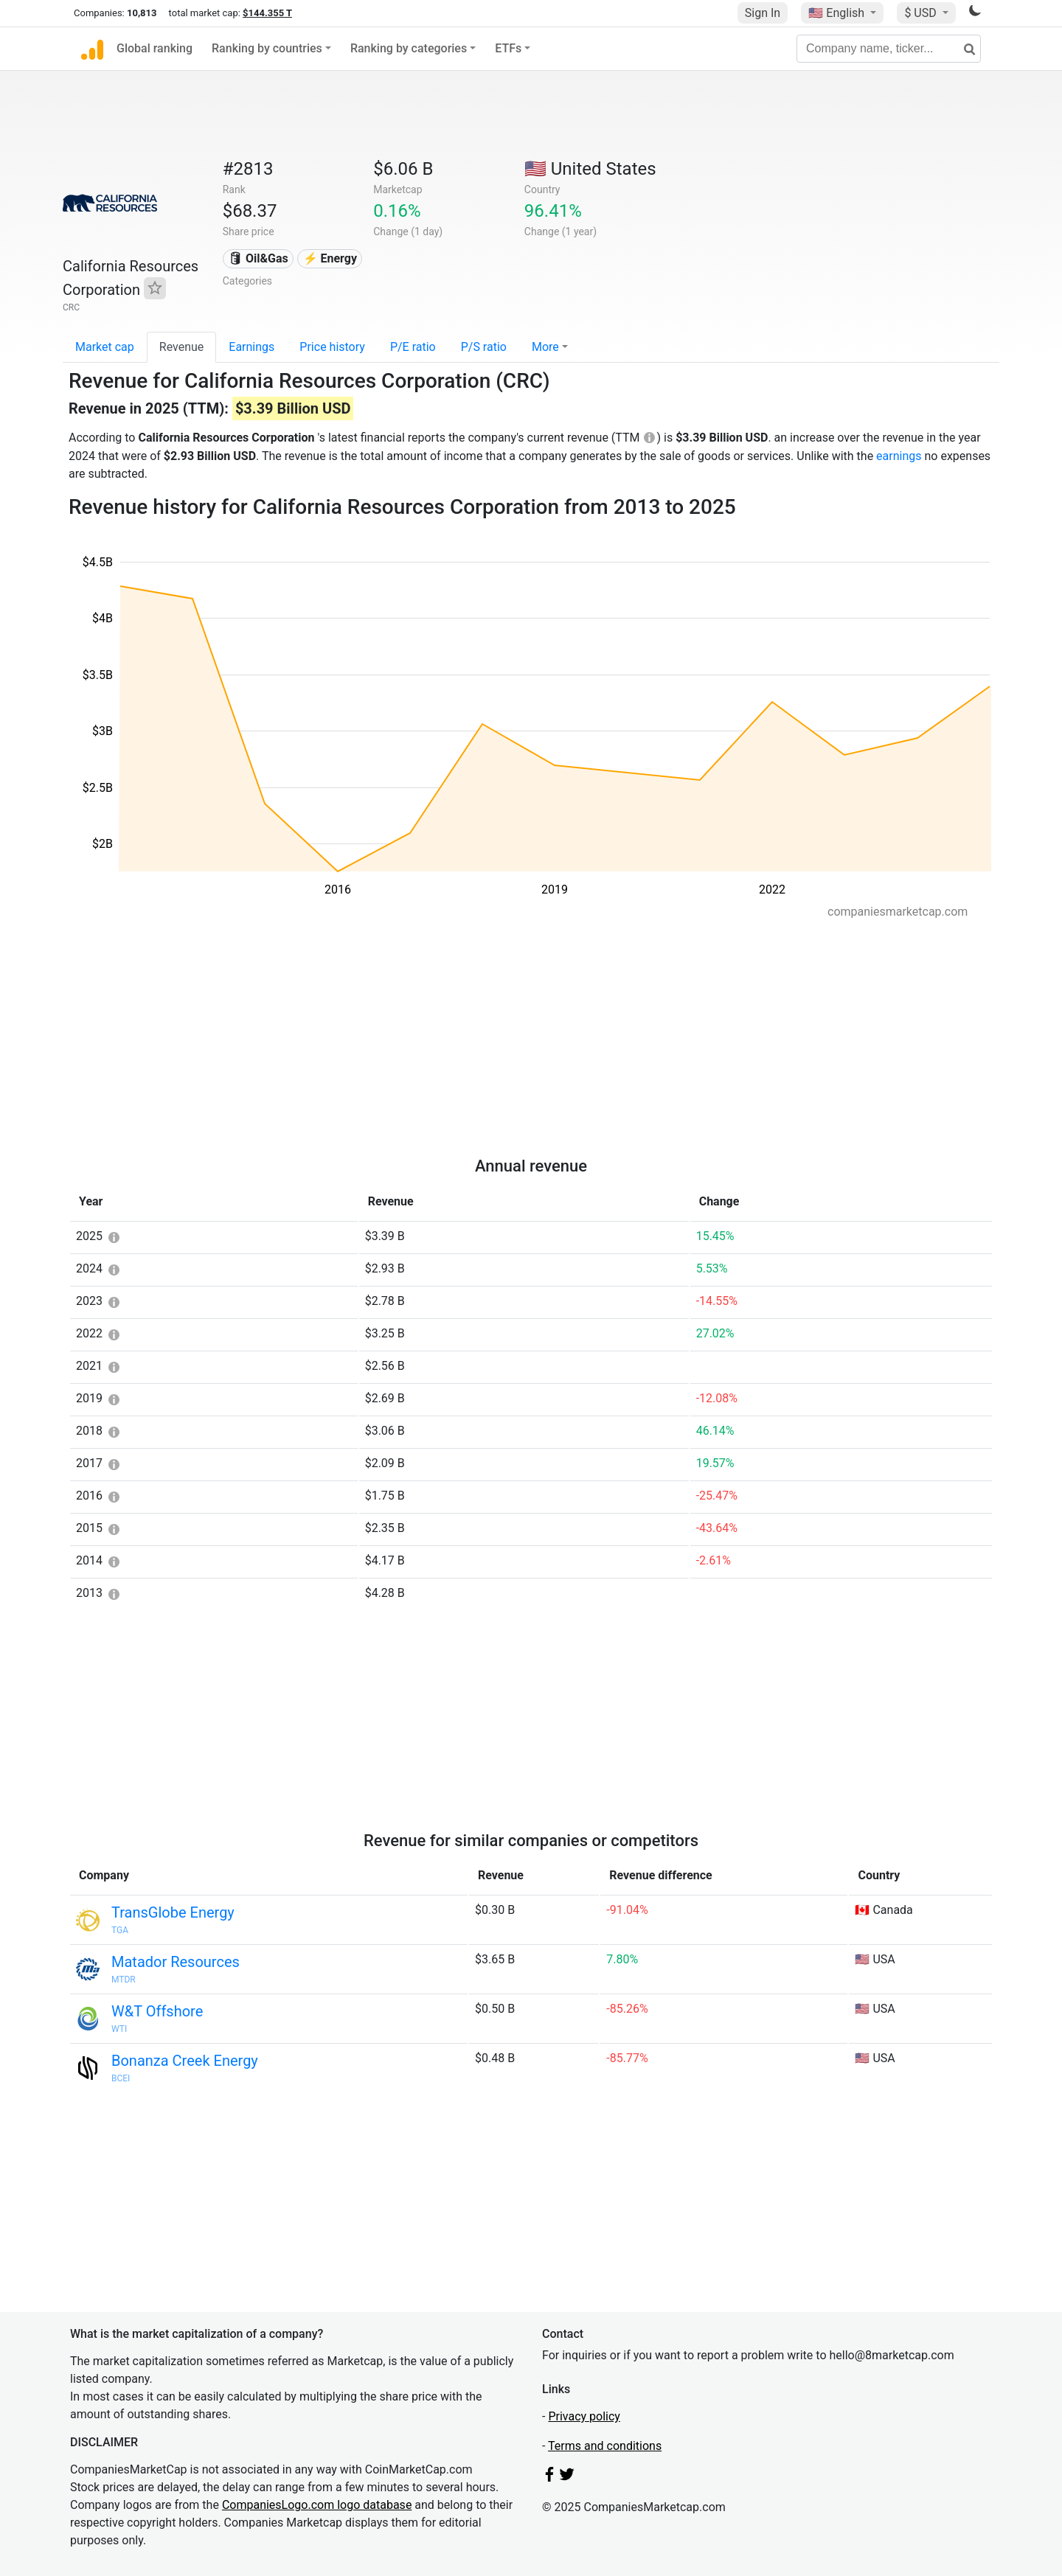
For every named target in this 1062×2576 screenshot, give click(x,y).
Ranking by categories (408, 48)
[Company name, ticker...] (888, 49)
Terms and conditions (605, 2446)
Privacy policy (584, 2416)
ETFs (508, 48)
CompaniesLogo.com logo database (317, 2505)
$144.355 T (267, 12)
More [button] (545, 347)
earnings (898, 456)
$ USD (921, 13)
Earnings (251, 347)
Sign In (762, 13)
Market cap (104, 347)
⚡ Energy (330, 258)
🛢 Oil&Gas (258, 258)
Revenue (181, 347)
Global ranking (154, 48)
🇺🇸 (837, 13)
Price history (332, 347)
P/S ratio (484, 347)
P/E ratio (413, 347)
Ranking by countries (267, 48)
